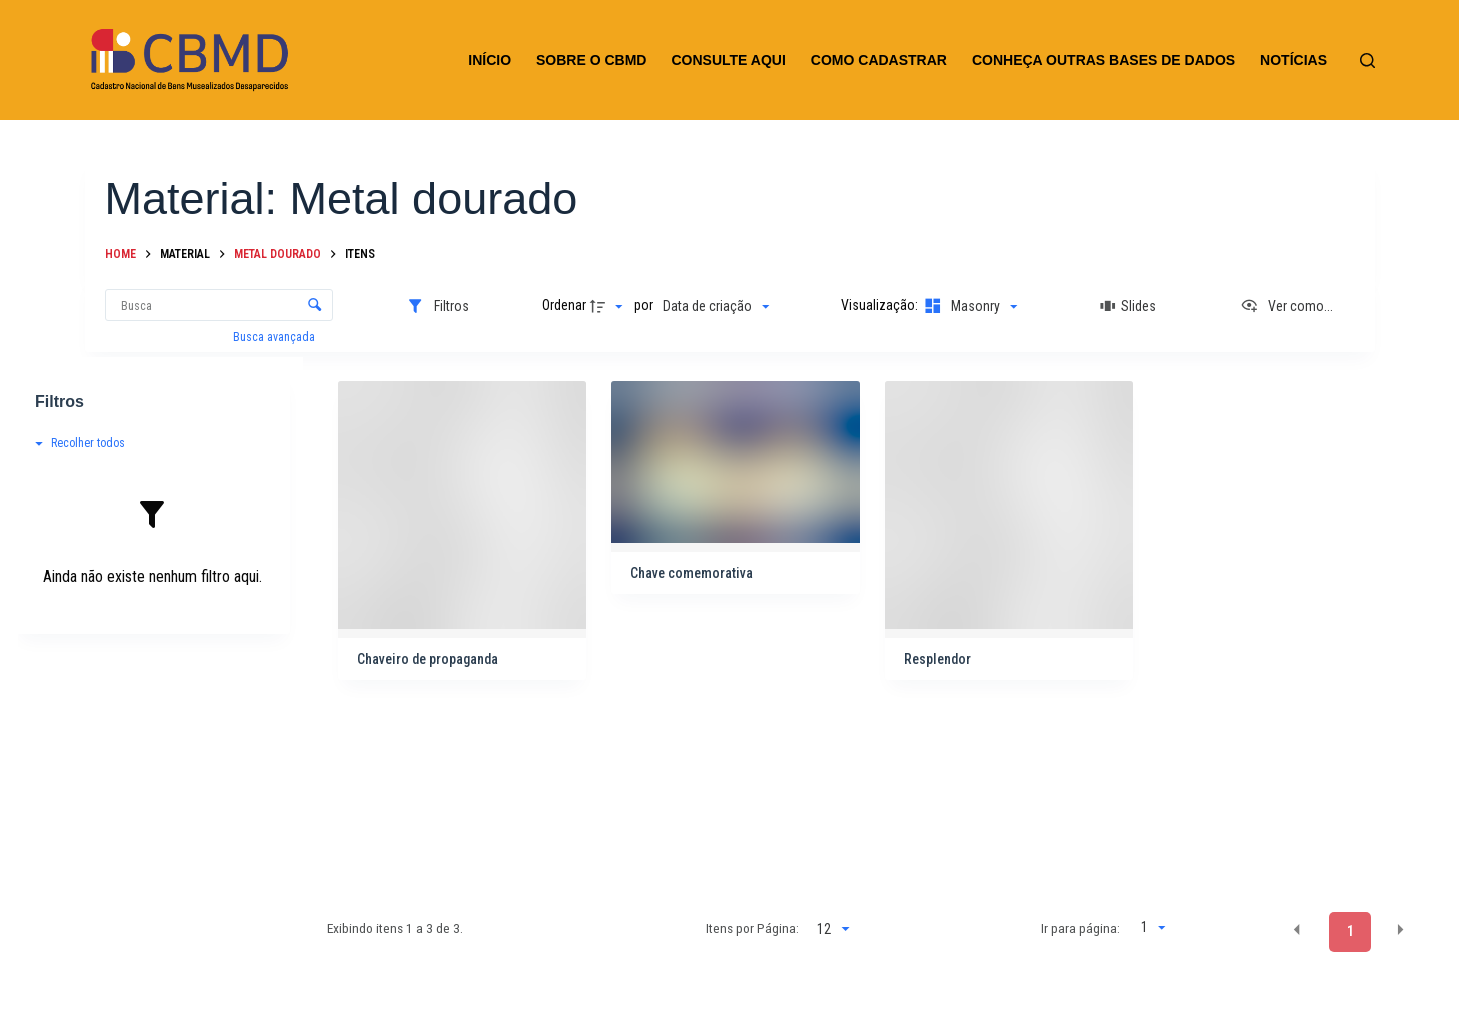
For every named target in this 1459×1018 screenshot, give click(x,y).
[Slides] (1128, 306)
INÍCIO (489, 60)
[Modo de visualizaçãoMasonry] (969, 306)
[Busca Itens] (219, 305)
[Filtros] (437, 306)
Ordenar (564, 305)
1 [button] (1350, 931)
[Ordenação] (716, 306)
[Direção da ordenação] (609, 306)
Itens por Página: (752, 928)
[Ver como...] (1286, 306)
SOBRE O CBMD (591, 60)
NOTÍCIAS (1293, 60)
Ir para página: (1080, 928)
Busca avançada (275, 337)
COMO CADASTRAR (879, 60)
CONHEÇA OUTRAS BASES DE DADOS (1103, 60)
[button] (1297, 930)
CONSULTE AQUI (728, 60)
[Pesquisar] (1367, 60)
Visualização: (881, 305)
